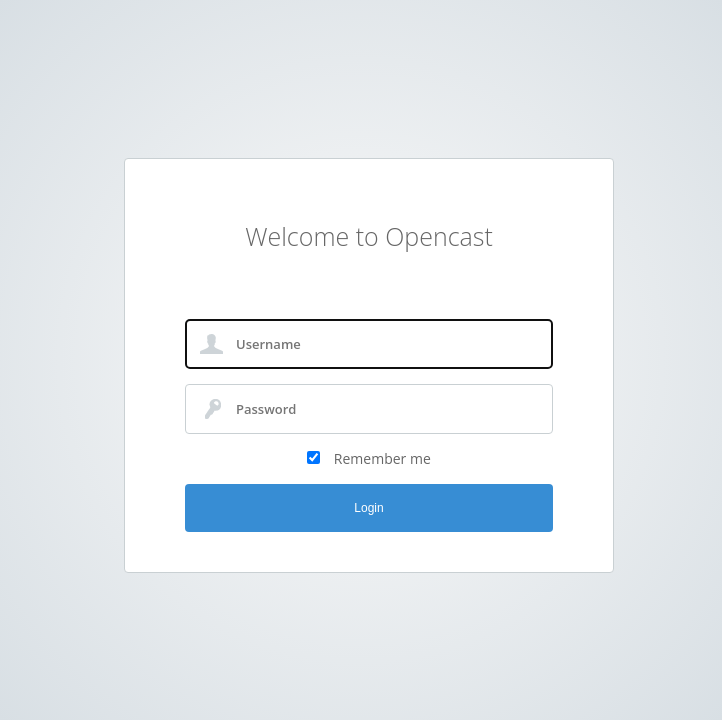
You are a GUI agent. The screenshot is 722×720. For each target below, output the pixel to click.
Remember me (382, 458)
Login (368, 508)
